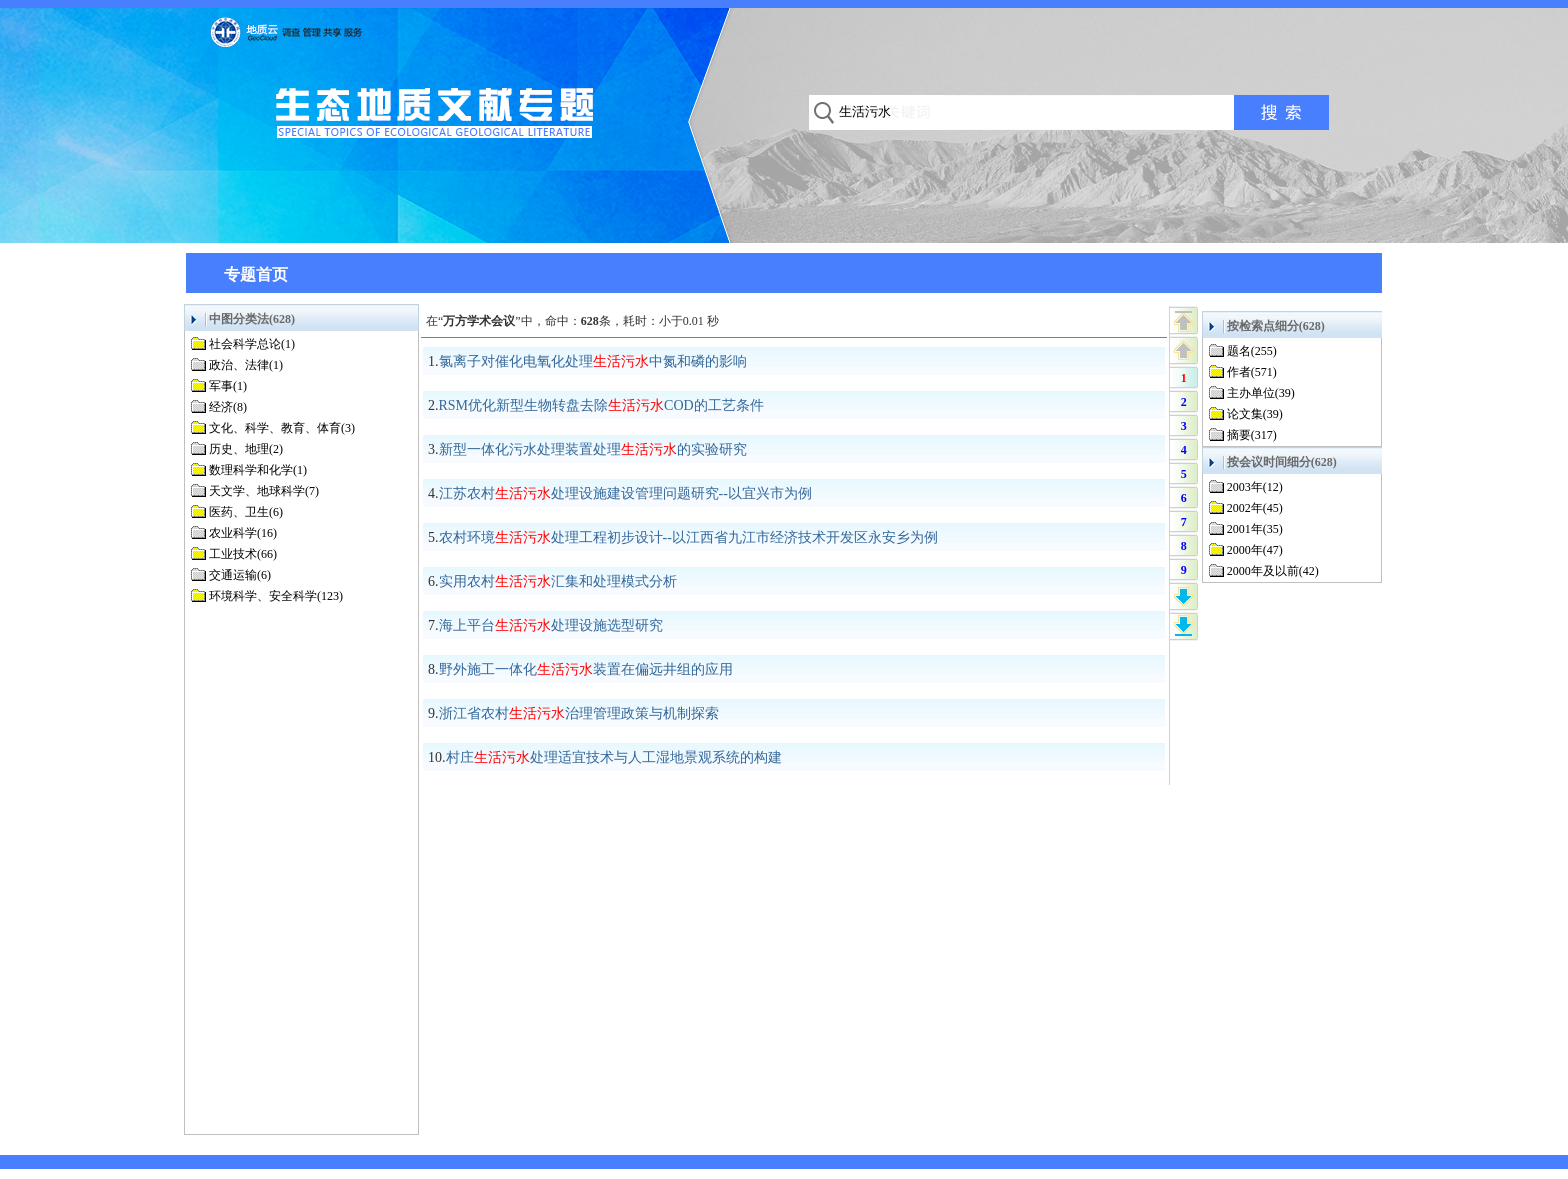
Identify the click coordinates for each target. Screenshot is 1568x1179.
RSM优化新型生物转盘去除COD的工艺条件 (601, 405)
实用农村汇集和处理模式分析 (558, 581)
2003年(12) (1255, 487)
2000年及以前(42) (1273, 571)
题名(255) (1252, 351)
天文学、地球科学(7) (264, 491)
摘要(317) (1252, 435)
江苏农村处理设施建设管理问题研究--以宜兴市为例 (625, 493)
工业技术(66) (243, 554)
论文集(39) (1255, 414)
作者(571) (1252, 372)
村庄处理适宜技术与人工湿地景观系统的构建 (614, 757)
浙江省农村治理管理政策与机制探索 (579, 713)
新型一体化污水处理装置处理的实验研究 (593, 449)
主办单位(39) (1261, 393)
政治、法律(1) (246, 365)
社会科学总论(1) (252, 344)
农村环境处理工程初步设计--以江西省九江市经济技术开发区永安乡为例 (688, 537)
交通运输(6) (240, 575)
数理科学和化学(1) (258, 470)
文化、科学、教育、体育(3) (282, 428)
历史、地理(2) (246, 449)
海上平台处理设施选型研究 (551, 625)
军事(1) (228, 386)
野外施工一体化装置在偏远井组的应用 (586, 669)
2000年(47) (1255, 550)
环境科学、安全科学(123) (276, 596)
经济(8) (228, 407)
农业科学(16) (243, 533)
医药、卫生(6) (246, 512)
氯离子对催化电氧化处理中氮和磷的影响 (593, 361)
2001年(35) (1255, 529)
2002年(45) (1255, 508)
